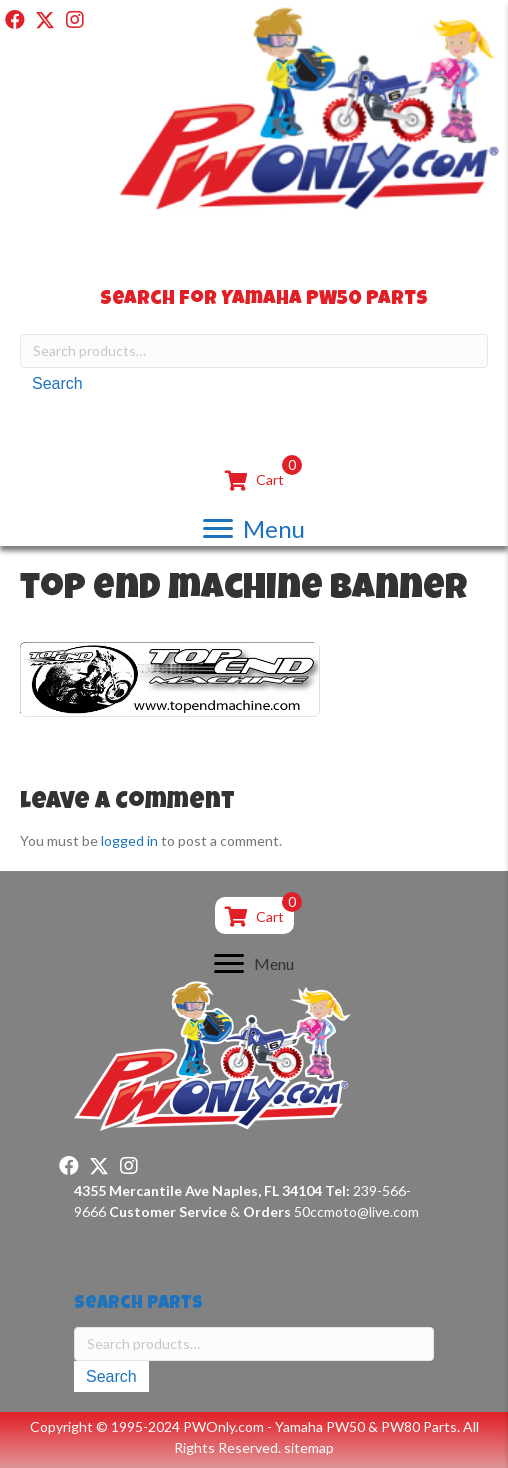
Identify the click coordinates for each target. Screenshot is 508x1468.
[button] (15, 20)
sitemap (309, 1447)
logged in (129, 840)
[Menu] (254, 528)
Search (57, 383)
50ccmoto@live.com (356, 1211)
